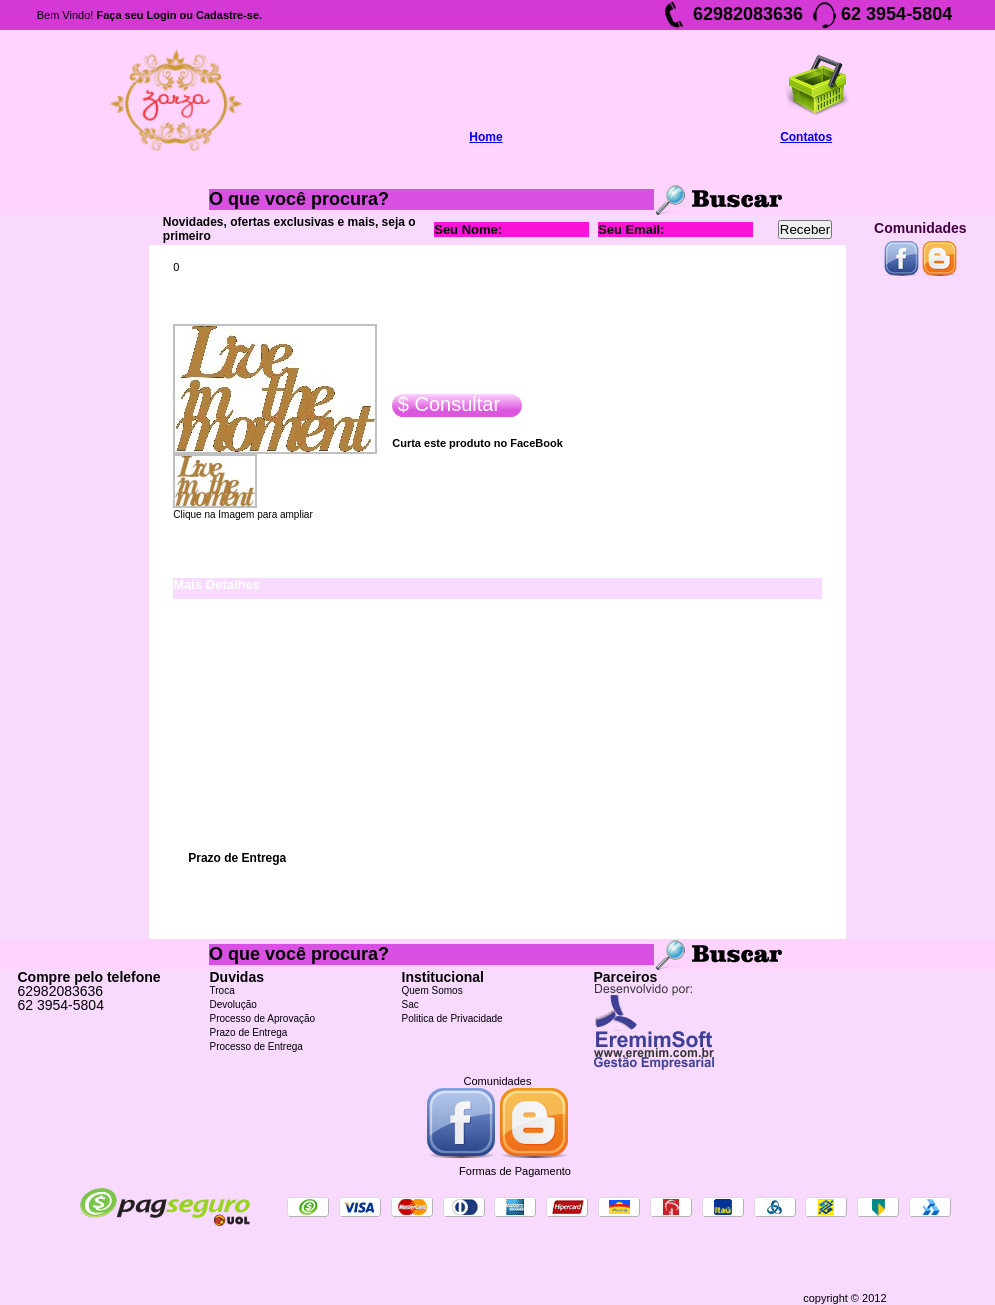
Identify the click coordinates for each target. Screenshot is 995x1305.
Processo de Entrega (256, 1046)
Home (485, 137)
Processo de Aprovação (263, 1018)
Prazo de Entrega (249, 1032)
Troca (222, 990)
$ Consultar (446, 404)
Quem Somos (432, 990)
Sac (410, 1004)
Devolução (233, 1004)
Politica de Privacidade (452, 1018)
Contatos (806, 137)
